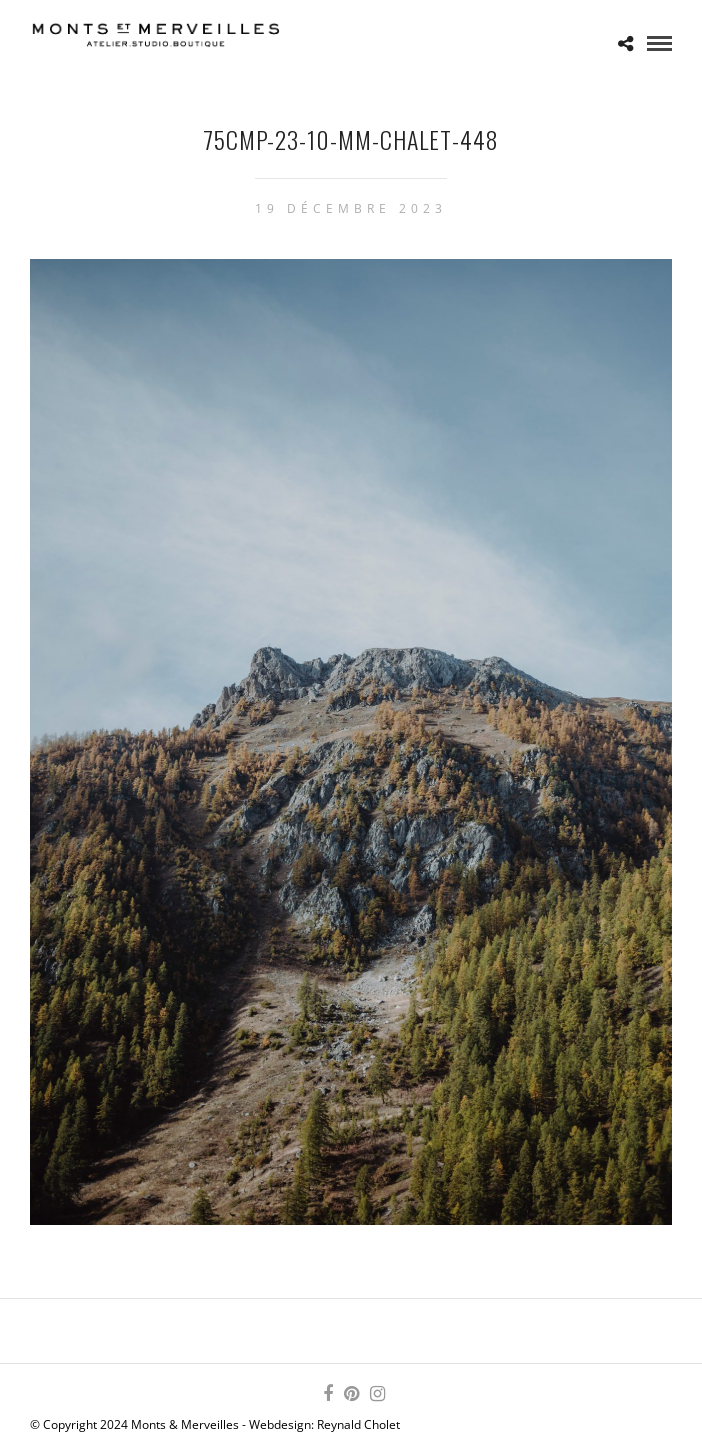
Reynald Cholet (358, 1424)
